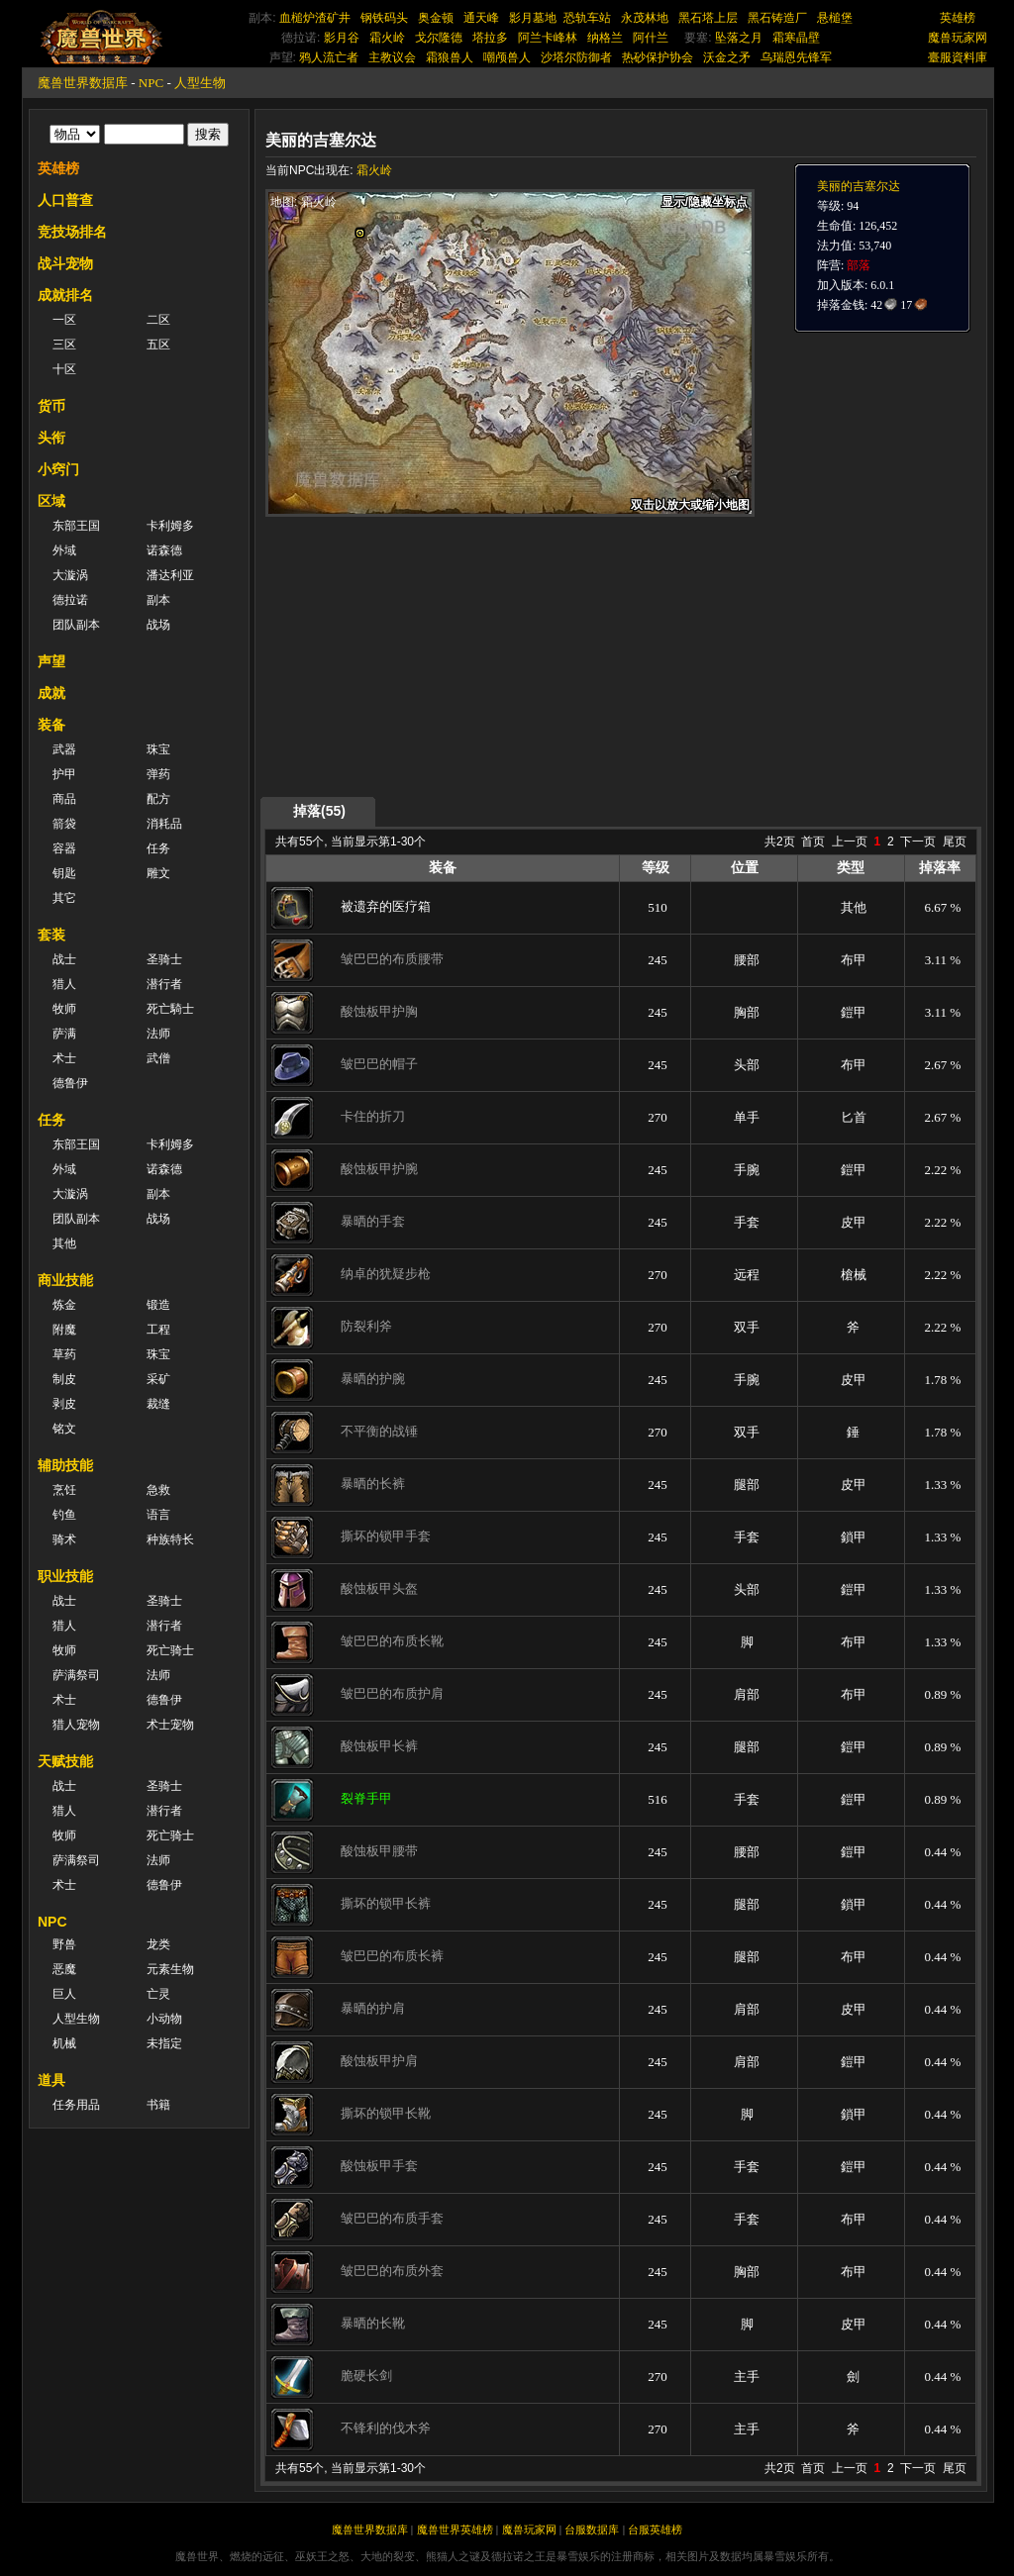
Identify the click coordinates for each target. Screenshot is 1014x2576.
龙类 (158, 1944)
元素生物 (170, 1969)
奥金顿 (436, 18)
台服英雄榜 (655, 2529)
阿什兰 (650, 38)
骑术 (64, 1539)
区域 (51, 501)
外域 (64, 550)
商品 (64, 799)
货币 (51, 406)
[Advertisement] (452, 655)
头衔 (51, 438)
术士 (64, 1058)
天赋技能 (65, 1761)
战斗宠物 (65, 263)
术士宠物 (170, 1725)
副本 (158, 600)
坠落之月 (738, 38)
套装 (51, 934)
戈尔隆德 (438, 38)
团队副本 (76, 625)
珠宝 (158, 749)
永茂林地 (644, 18)
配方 (158, 799)
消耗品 (164, 824)
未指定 (164, 2043)
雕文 (158, 873)
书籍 (158, 2105)
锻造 (158, 1305)
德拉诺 (70, 600)
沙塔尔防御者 (576, 57)
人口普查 (65, 200)
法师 (158, 1033)
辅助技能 (65, 1465)
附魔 (64, 1330)
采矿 (158, 1379)
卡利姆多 (170, 526)
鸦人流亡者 (328, 57)
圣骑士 (164, 959)
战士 (64, 959)
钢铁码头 (384, 18)
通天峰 (481, 18)
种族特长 (170, 1539)
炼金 (64, 1305)
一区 (64, 320)
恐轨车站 (587, 18)
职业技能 (65, 1576)
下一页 (918, 841)
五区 (158, 344)
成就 (51, 693)
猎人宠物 (76, 1725)
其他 (64, 1243)
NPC (151, 82)
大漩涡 (70, 575)
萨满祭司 (76, 1675)
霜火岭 (387, 38)
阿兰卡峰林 (547, 38)
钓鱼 (64, 1515)
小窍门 (58, 469)
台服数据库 (591, 2529)
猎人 (64, 984)
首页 (813, 841)
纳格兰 (605, 38)
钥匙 (64, 873)
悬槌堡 (835, 18)
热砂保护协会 (657, 57)
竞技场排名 (72, 232)
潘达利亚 (170, 575)
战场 (158, 625)
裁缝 (158, 1404)
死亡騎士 (170, 1009)
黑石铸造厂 (777, 18)
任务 (158, 848)
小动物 (164, 2019)
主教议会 (392, 57)
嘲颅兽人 (507, 57)
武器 (64, 749)
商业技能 (65, 1280)
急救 (158, 1490)
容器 (64, 848)
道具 (51, 2080)
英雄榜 (957, 18)
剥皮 (64, 1404)
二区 (158, 320)
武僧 (158, 1058)
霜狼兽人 (449, 57)
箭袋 (64, 824)
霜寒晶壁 (796, 38)
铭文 (64, 1429)
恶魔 (64, 1969)
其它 (64, 898)
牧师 (64, 1009)
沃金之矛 (727, 57)
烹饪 (64, 1490)
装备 (51, 725)
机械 (64, 2043)
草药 (64, 1354)
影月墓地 (533, 18)
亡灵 (158, 1994)
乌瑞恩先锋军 (796, 57)
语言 (158, 1515)
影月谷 (341, 38)
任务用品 (76, 2105)
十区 (64, 369)
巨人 (64, 1994)
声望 (51, 661)
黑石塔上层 (708, 18)
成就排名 (65, 295)
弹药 (158, 774)
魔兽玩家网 (957, 38)
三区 (64, 344)
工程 (158, 1330)
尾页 (954, 841)
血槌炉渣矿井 (315, 18)
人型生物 (200, 82)
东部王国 (76, 526)
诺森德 (164, 550)
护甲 (64, 774)
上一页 (849, 841)
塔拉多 (490, 38)
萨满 (64, 1033)
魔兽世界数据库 (83, 82)
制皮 (64, 1379)
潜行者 (164, 984)
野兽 (64, 1944)
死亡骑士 (170, 1650)
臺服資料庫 (957, 57)
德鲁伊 (70, 1083)
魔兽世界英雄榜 (455, 2529)
